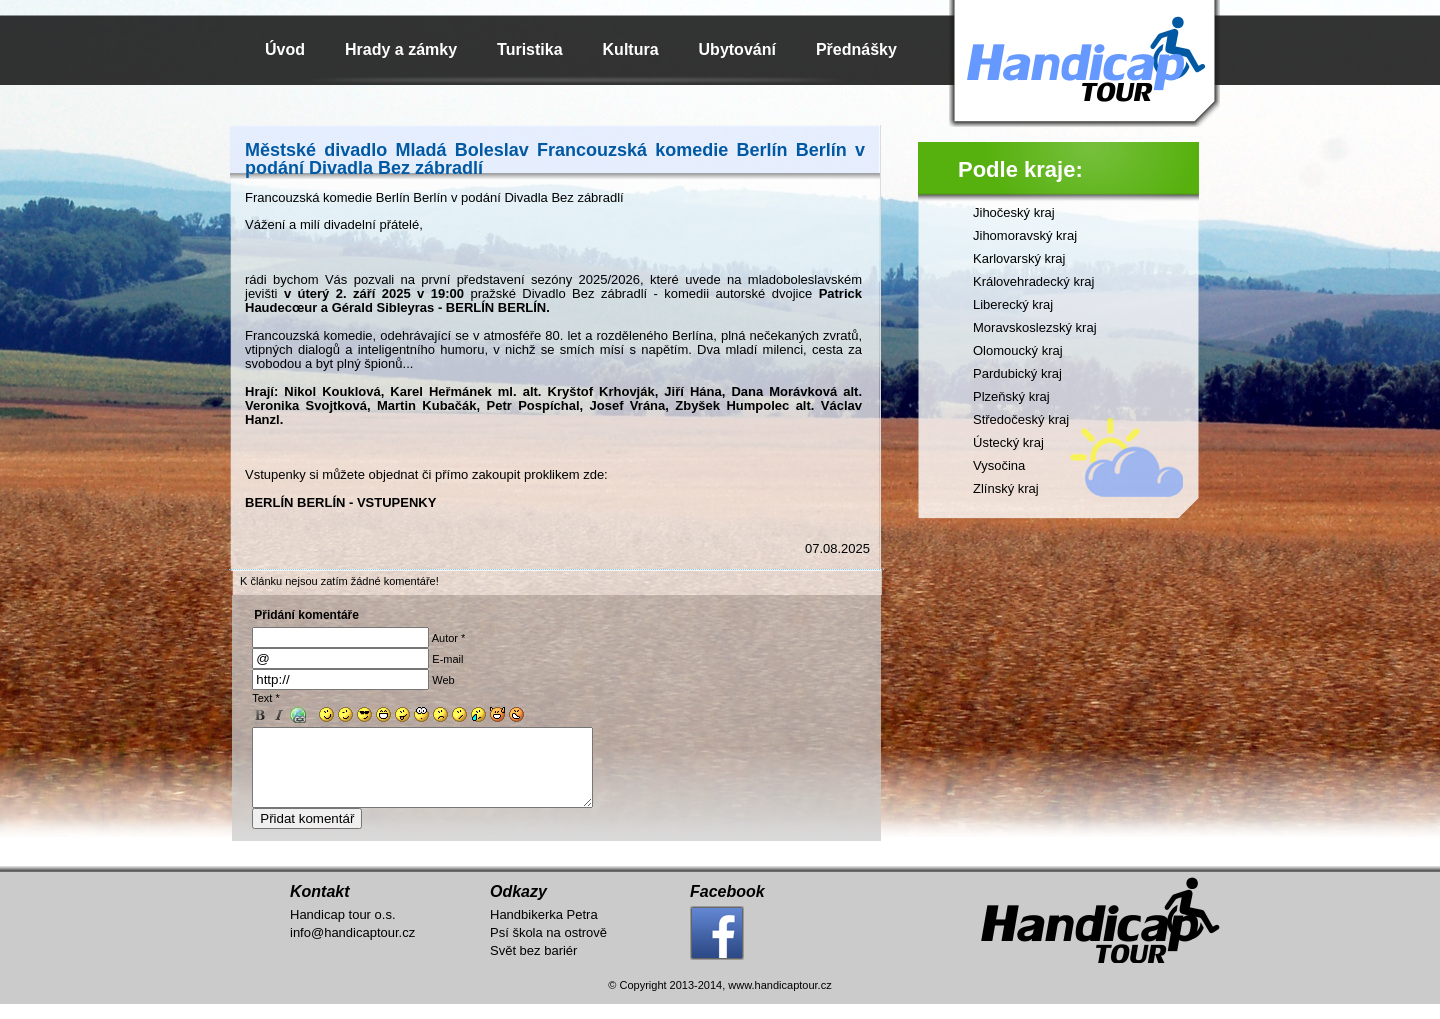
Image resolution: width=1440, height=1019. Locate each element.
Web (443, 680)
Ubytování (737, 49)
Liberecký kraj (1013, 304)
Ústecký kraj (1008, 442)
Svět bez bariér (533, 965)
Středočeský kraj (1021, 419)
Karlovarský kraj (1019, 258)
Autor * (449, 638)
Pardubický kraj (1017, 373)
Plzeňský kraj (1011, 396)
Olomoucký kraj (1018, 350)
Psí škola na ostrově (548, 947)
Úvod (285, 49)
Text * (266, 698)
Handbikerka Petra (544, 929)
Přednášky (856, 49)
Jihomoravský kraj (1025, 235)
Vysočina (999, 465)
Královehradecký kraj (1033, 281)
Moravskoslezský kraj (1035, 327)
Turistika (530, 49)
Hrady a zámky (401, 49)
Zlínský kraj (1006, 488)
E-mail (447, 659)
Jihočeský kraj (1014, 212)
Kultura (631, 49)
